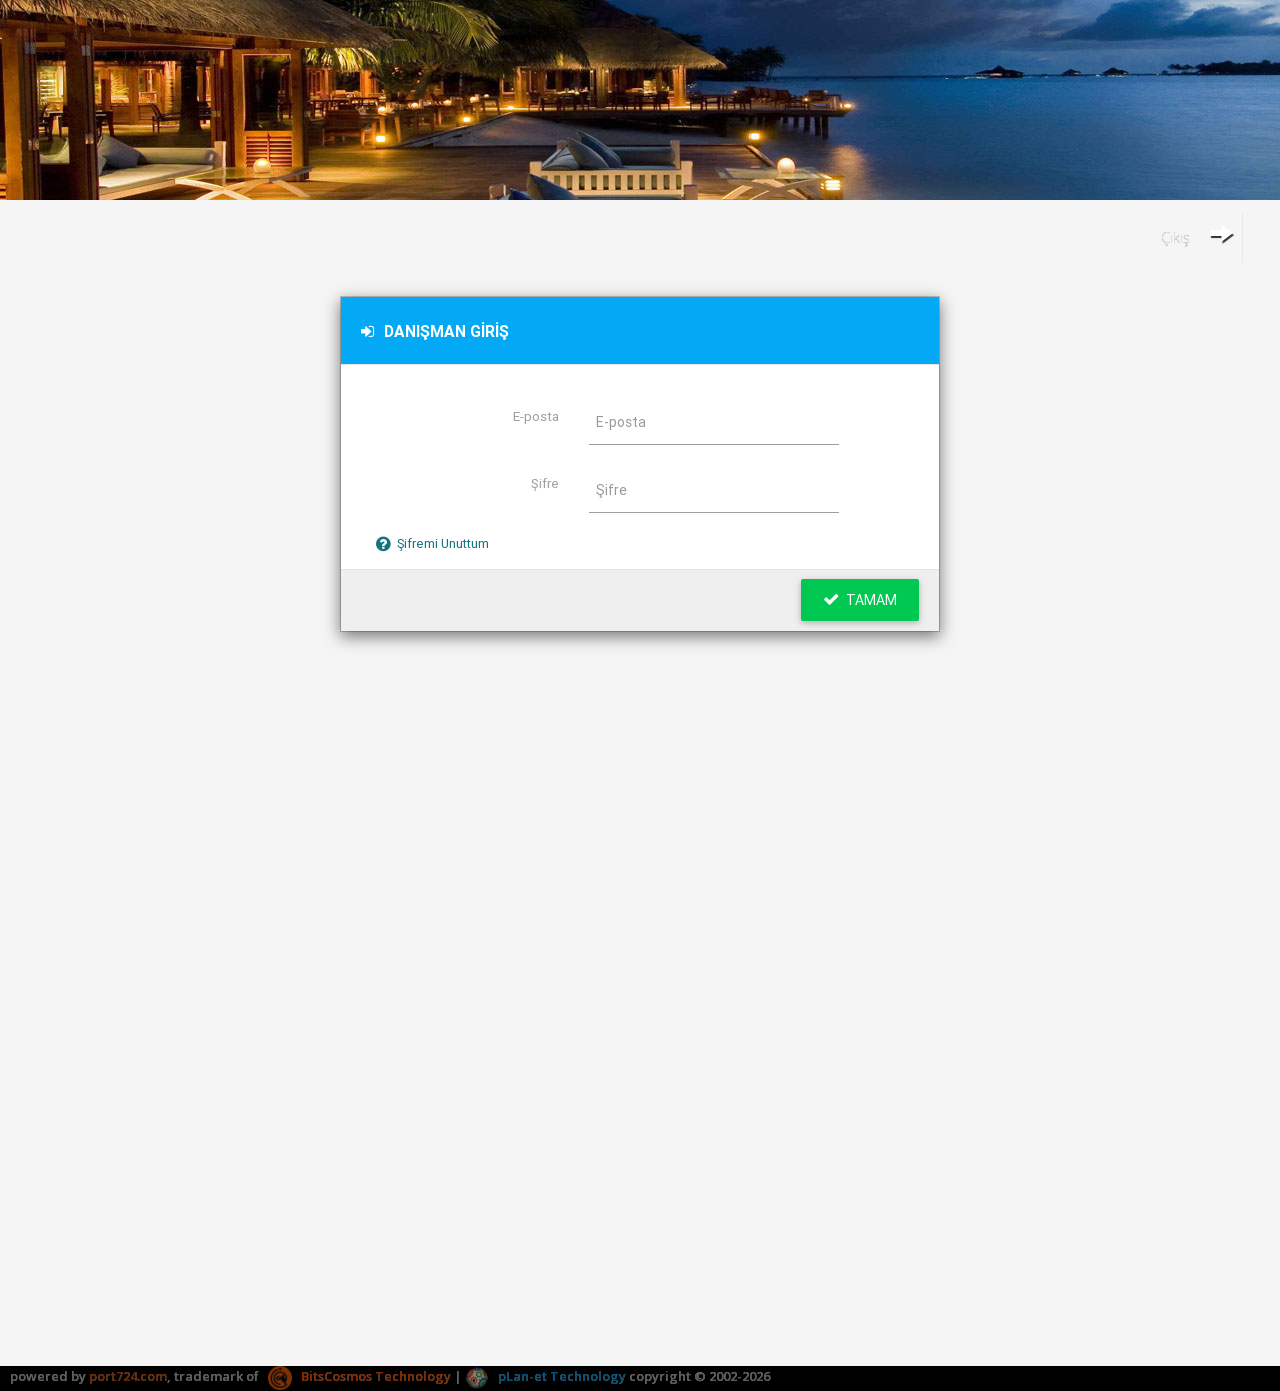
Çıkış (1197, 234)
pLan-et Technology (545, 1376)
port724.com (128, 1376)
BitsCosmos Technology (359, 1376)
